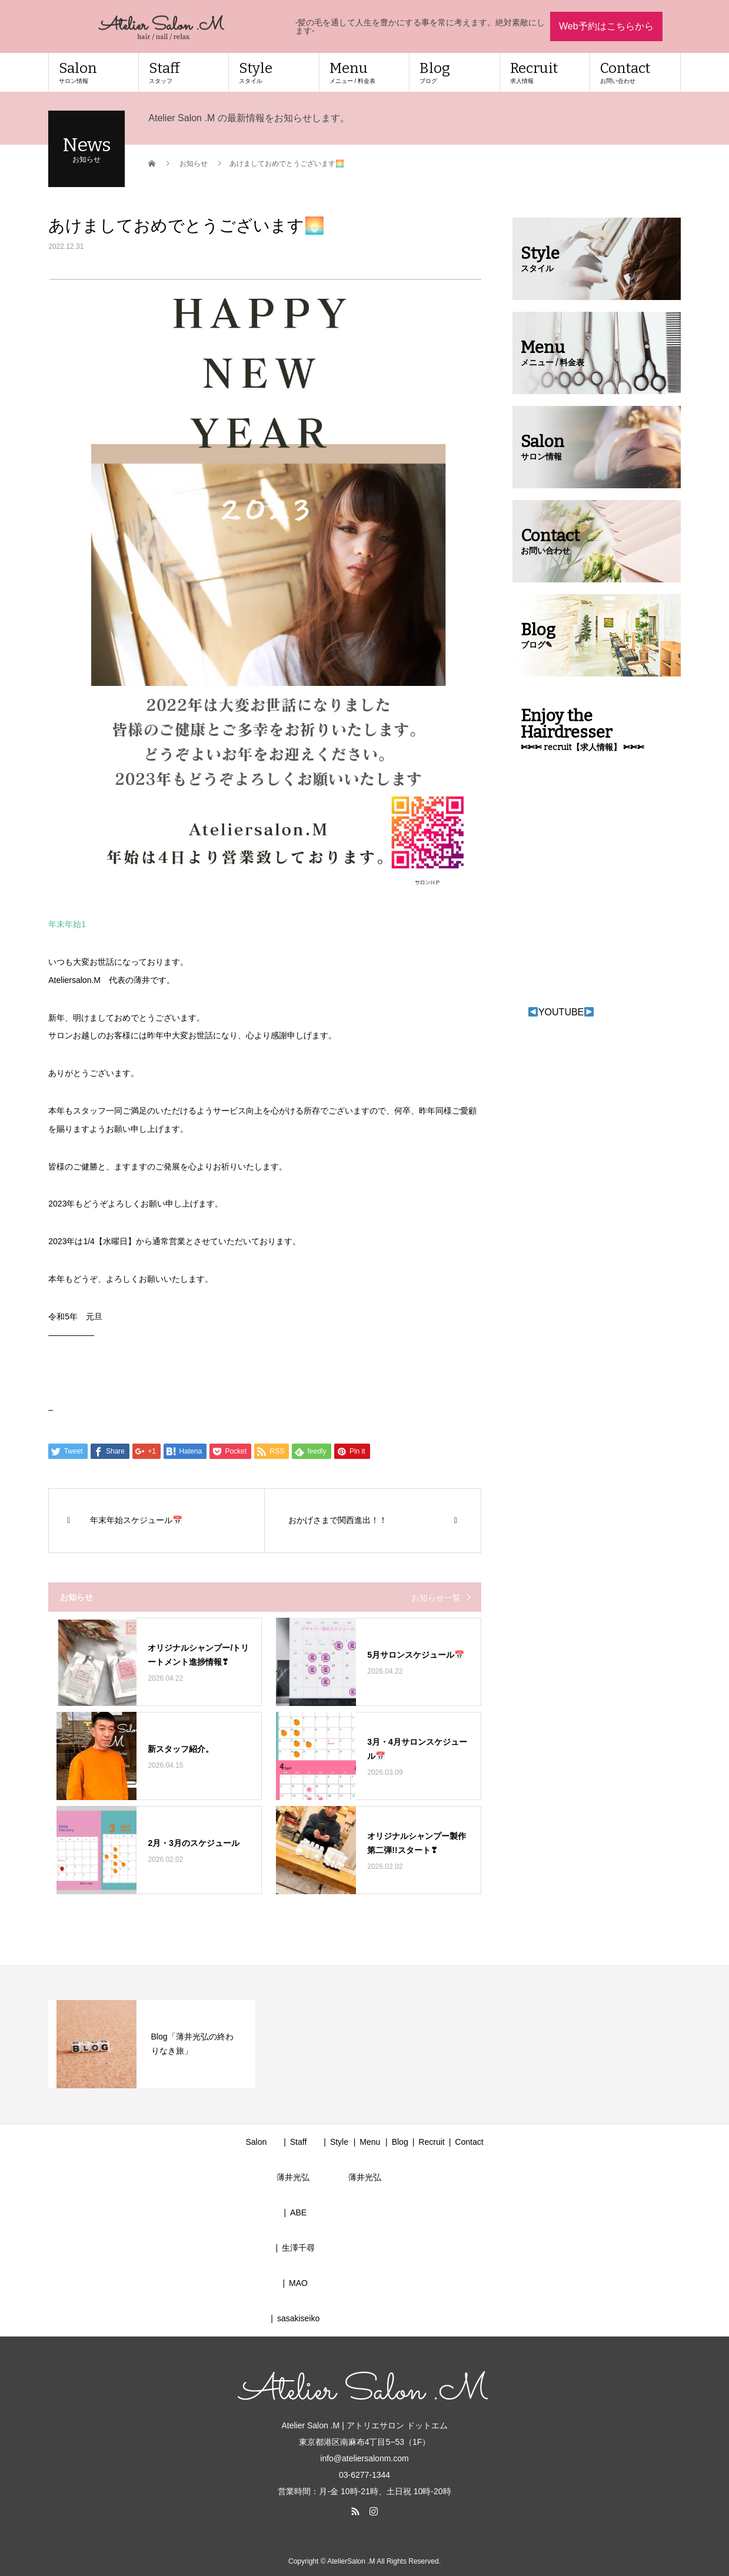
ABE (298, 2212)
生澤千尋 (298, 2247)
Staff (183, 72)
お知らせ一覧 (436, 1597)
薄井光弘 (293, 2177)
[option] (151, 2044)
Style (273, 72)
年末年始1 (67, 924)
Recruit (545, 72)
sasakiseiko (298, 2318)
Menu (364, 72)
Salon (93, 72)
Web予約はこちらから (606, 26)
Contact (635, 72)
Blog (454, 72)
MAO (298, 2283)
